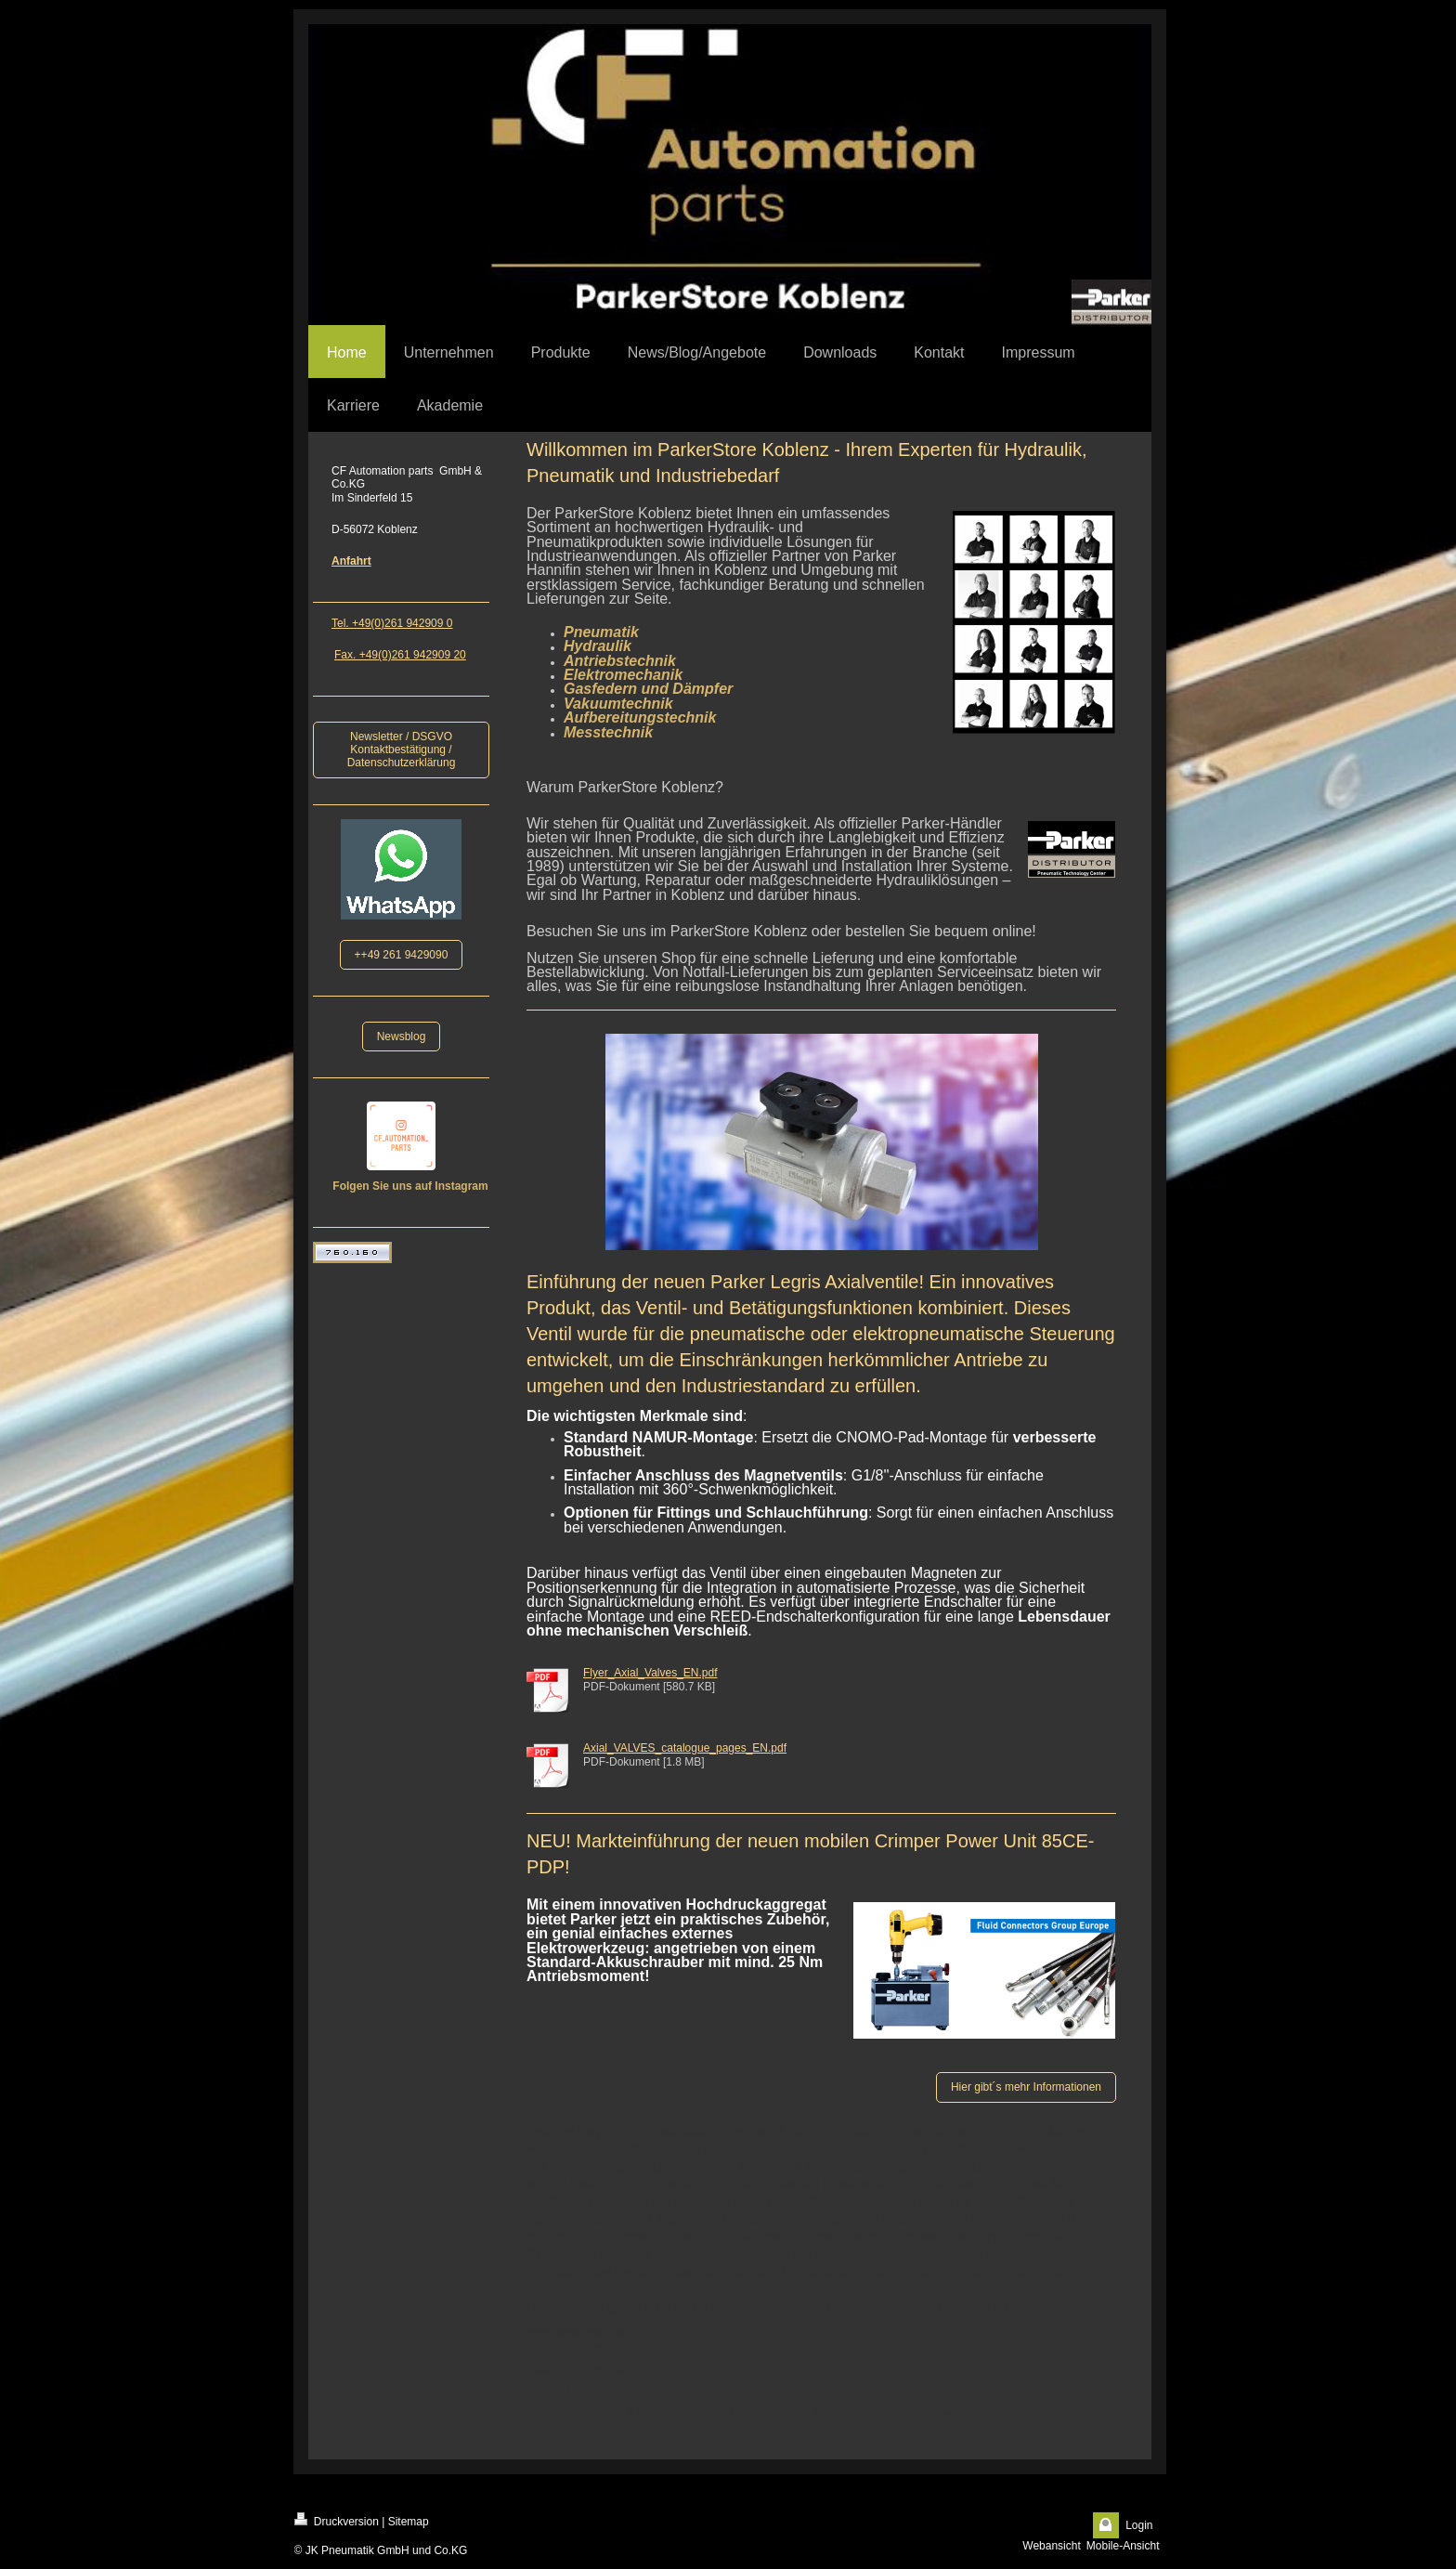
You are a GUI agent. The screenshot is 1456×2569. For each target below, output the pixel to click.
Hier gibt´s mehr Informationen (1026, 2086)
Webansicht (1051, 2545)
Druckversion (336, 2520)
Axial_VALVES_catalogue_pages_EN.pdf (684, 1747)
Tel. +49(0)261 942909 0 (392, 623)
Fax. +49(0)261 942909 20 (400, 654)
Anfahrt (351, 560)
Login (1138, 2525)
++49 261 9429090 (401, 954)
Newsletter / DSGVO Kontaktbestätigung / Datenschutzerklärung (401, 750)
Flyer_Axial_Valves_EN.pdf (650, 1672)
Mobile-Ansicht (1123, 2545)
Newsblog (401, 1036)
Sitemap (408, 2521)
